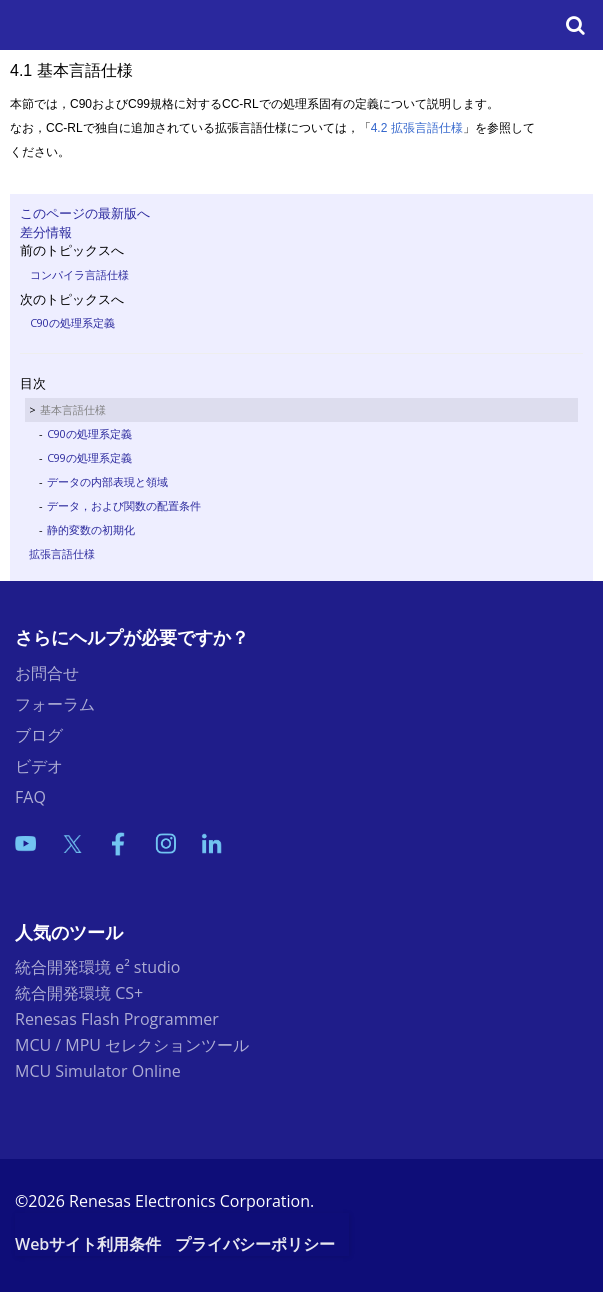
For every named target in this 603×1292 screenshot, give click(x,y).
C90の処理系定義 (72, 322)
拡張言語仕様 (62, 553)
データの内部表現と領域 (107, 481)
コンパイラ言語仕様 (79, 274)
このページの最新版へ (85, 213)
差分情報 (46, 232)
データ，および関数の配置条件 (124, 505)
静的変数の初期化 (91, 529)
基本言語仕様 (73, 409)
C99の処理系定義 (89, 457)
